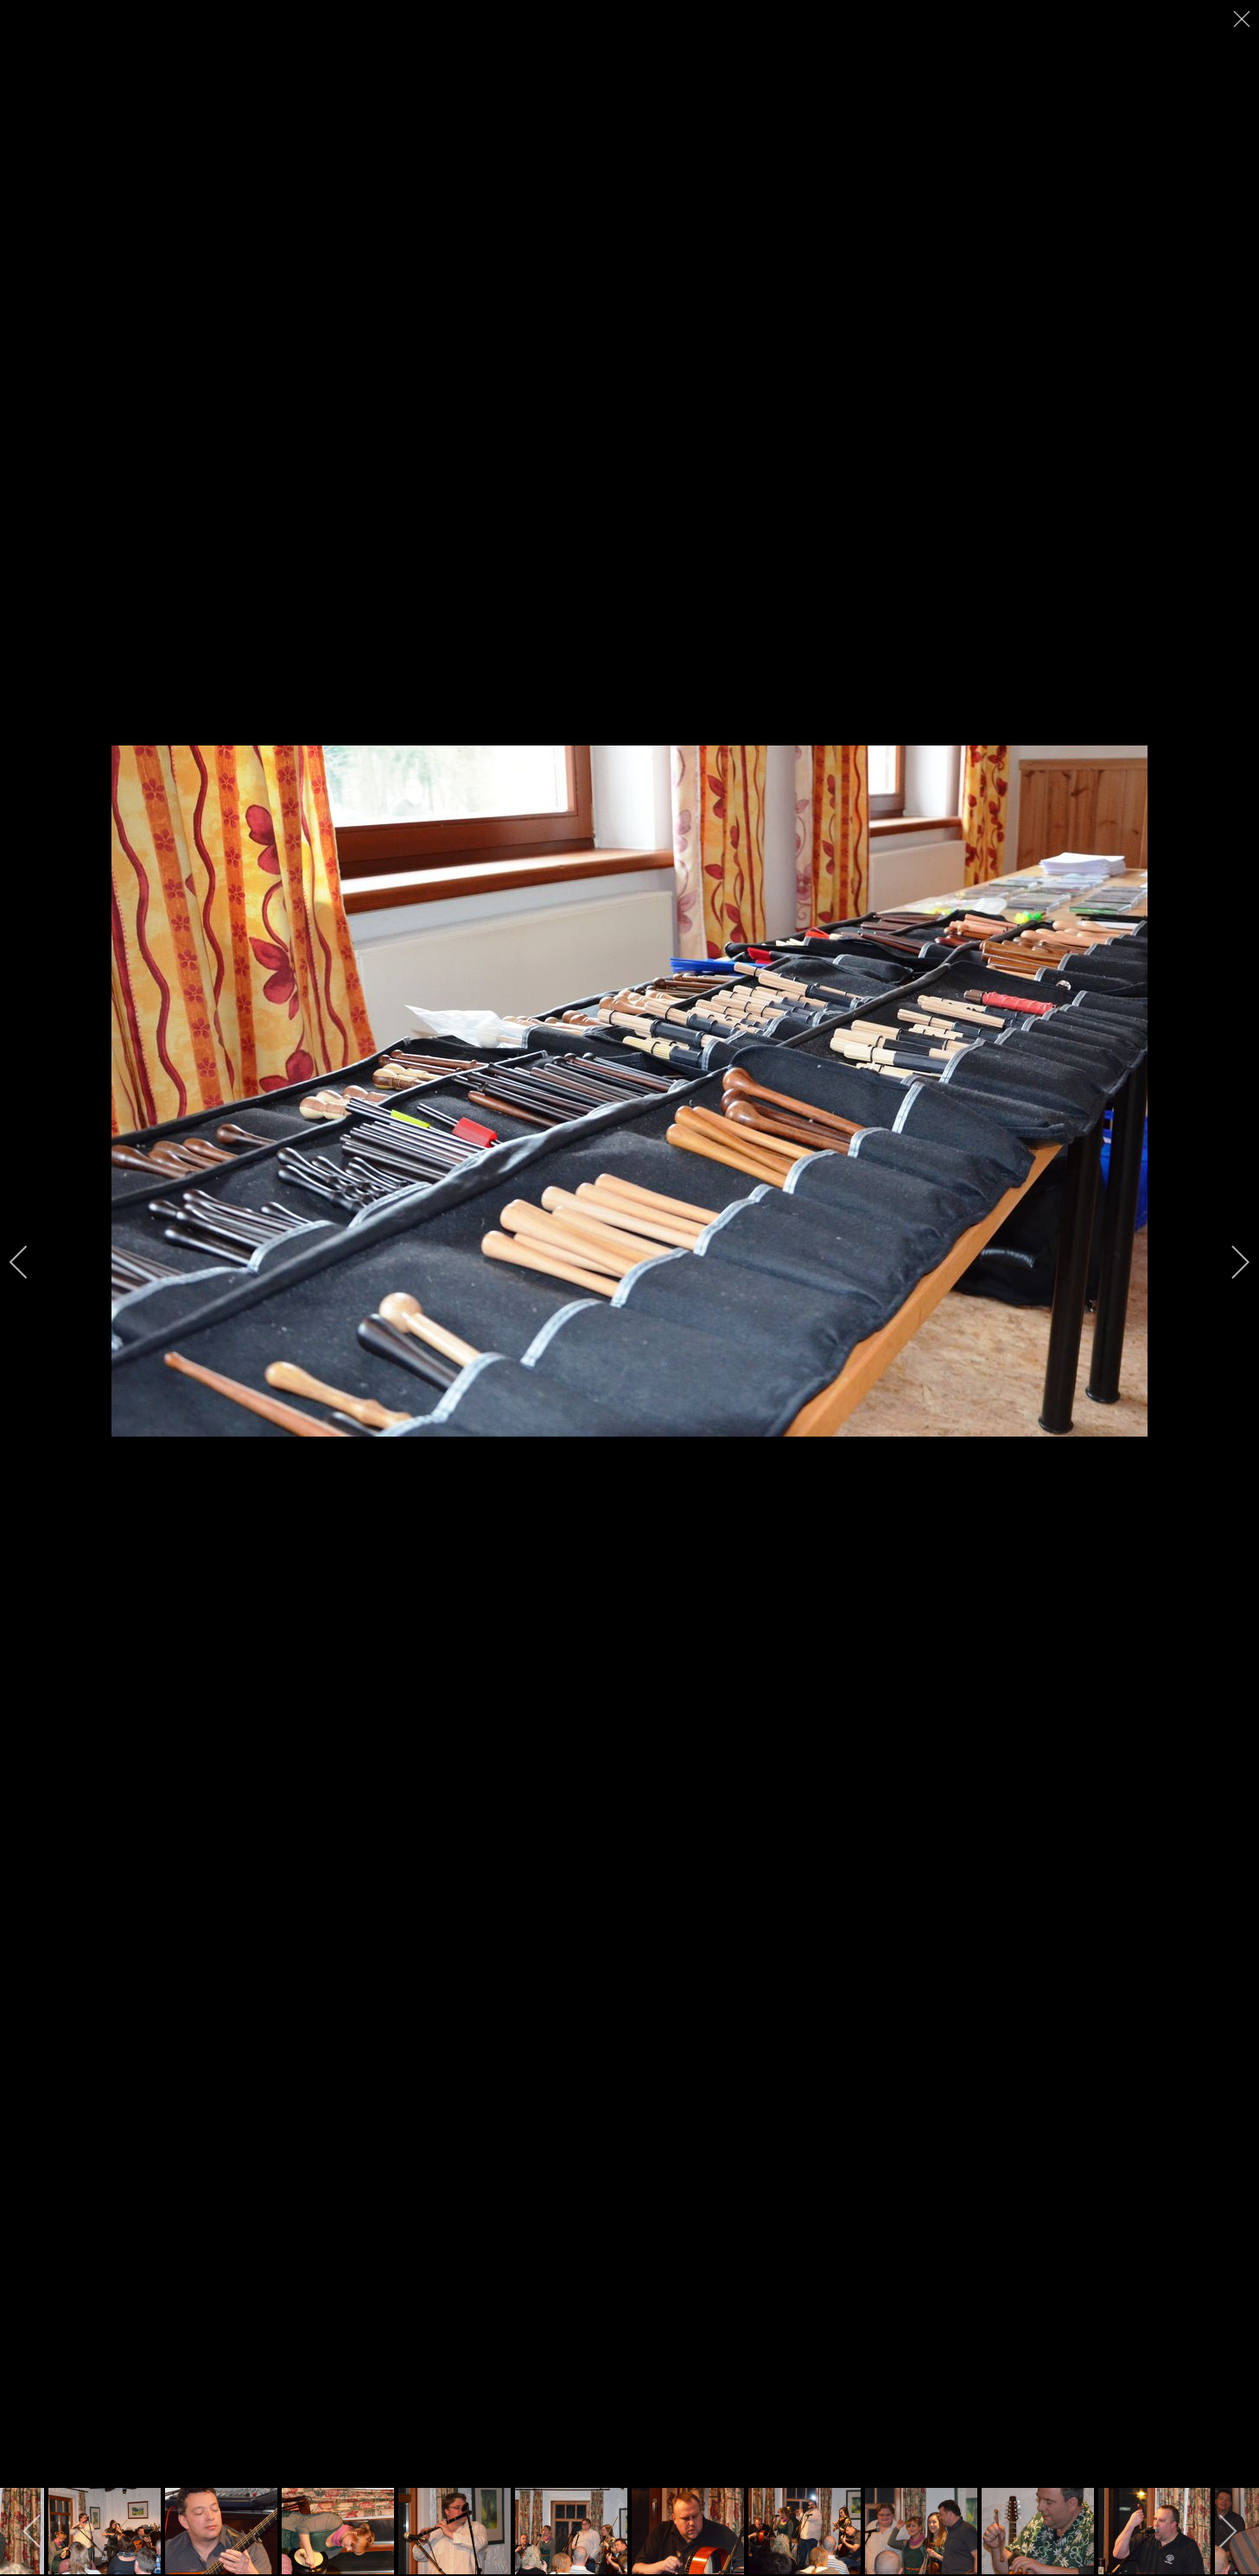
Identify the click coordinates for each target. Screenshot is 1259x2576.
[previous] (30, 1262)
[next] (1229, 1262)
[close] (1243, 19)
